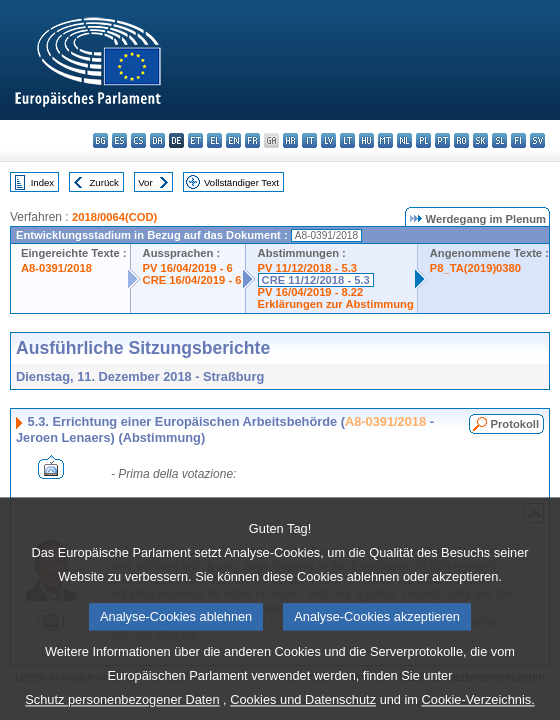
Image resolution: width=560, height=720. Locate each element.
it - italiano (309, 140)
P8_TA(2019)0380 (475, 268)
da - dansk (157, 140)
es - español (119, 140)
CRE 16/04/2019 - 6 (192, 280)
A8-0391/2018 (56, 268)
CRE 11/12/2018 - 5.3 (316, 280)
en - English (233, 140)
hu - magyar (366, 140)
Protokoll (515, 424)
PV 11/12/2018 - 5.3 (308, 268)
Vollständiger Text (241, 182)
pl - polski (423, 140)
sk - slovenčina (480, 140)
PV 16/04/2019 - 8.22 (311, 292)
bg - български (100, 140)
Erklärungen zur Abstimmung (336, 304)
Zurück (104, 182)
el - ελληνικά (214, 140)
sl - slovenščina (499, 140)
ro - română (461, 140)
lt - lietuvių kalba (347, 140)
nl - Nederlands (404, 140)
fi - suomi (518, 140)
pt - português (442, 140)
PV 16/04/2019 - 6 (188, 268)
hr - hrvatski (290, 140)
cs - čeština (138, 140)
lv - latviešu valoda (328, 140)
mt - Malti (385, 140)
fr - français (252, 140)
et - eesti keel (195, 140)
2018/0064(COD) (114, 217)
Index (42, 182)
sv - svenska (537, 140)
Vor (145, 182)
